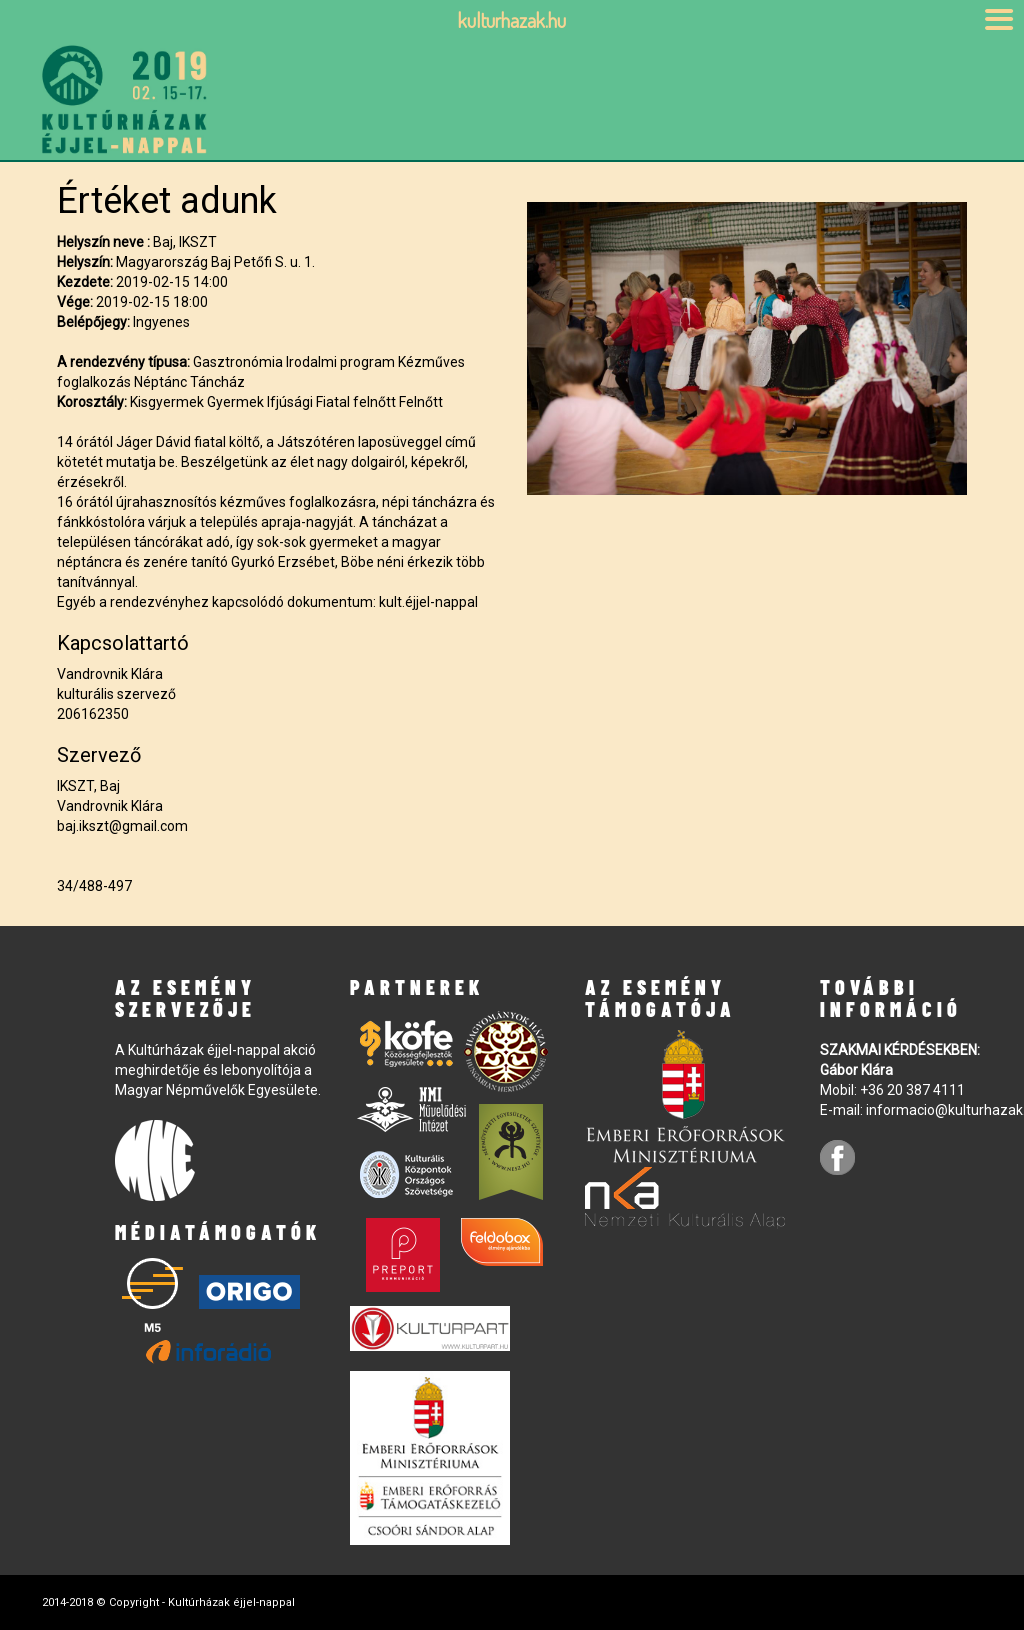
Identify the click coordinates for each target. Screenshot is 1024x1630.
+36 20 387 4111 (912, 1090)
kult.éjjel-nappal (428, 602)
